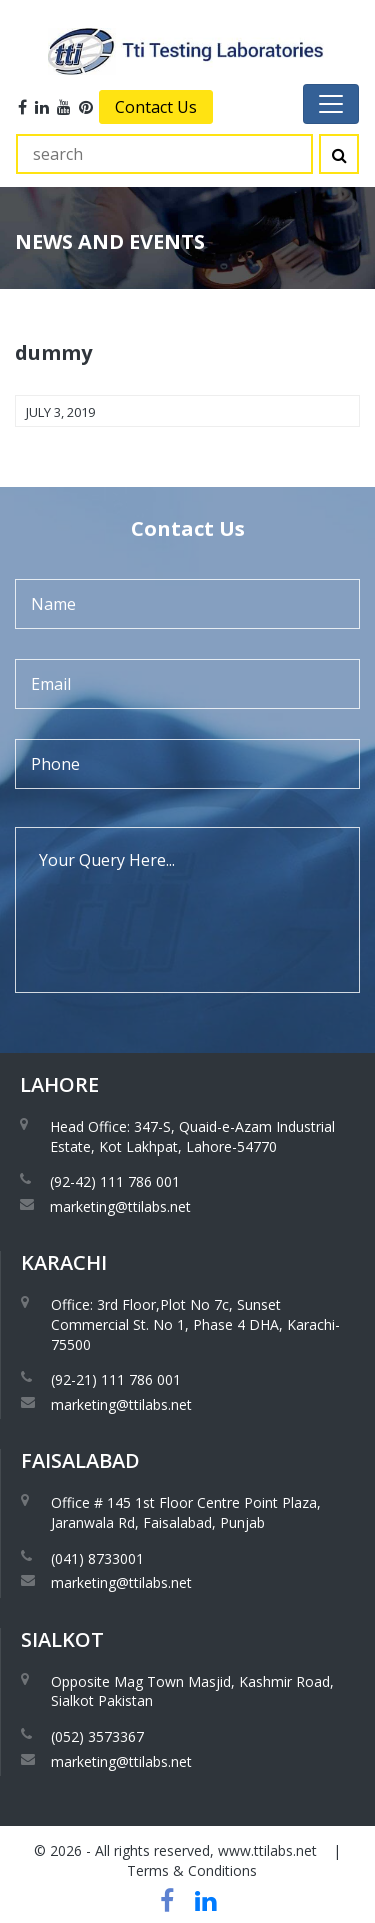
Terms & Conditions (192, 1870)
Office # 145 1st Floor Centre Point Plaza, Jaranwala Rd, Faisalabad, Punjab (186, 1512)
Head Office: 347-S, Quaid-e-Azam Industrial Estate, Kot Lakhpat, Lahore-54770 (192, 1136)
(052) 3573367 (97, 1736)
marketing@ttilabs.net (120, 1206)
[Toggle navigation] (331, 104)
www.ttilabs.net (267, 1850)
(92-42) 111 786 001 (115, 1181)
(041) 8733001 (97, 1558)
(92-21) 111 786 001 (116, 1379)
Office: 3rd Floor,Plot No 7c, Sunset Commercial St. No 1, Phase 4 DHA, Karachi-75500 (195, 1324)
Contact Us (156, 107)
